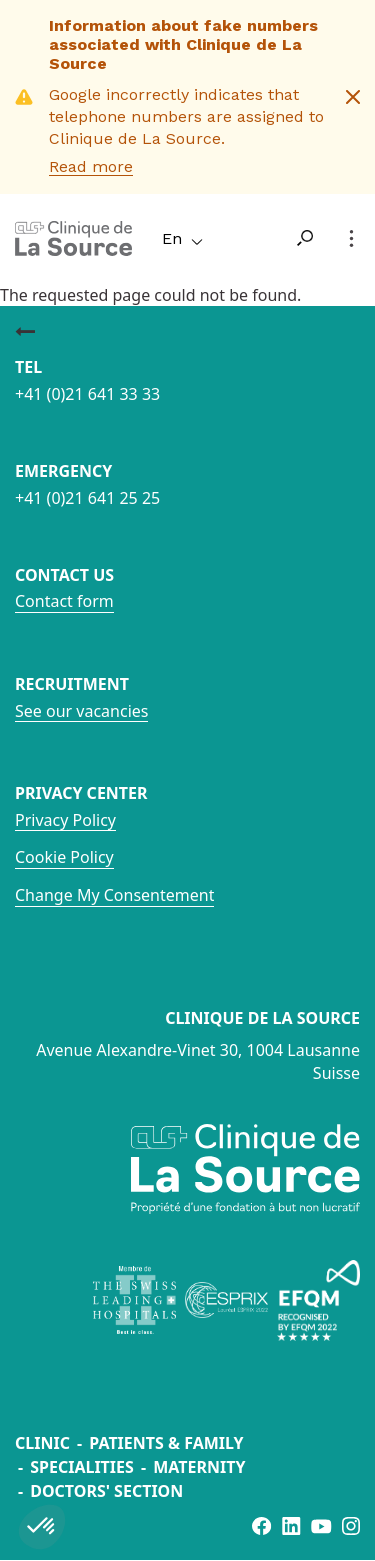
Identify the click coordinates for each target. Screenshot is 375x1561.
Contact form (64, 601)
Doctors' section (106, 1491)
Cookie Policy (64, 857)
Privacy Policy (65, 820)
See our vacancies (81, 711)
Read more (91, 166)
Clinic (42, 1443)
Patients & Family (166, 1443)
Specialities (82, 1467)
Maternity (199, 1467)
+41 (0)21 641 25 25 (87, 498)
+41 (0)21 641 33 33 (87, 394)
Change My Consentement (114, 895)
